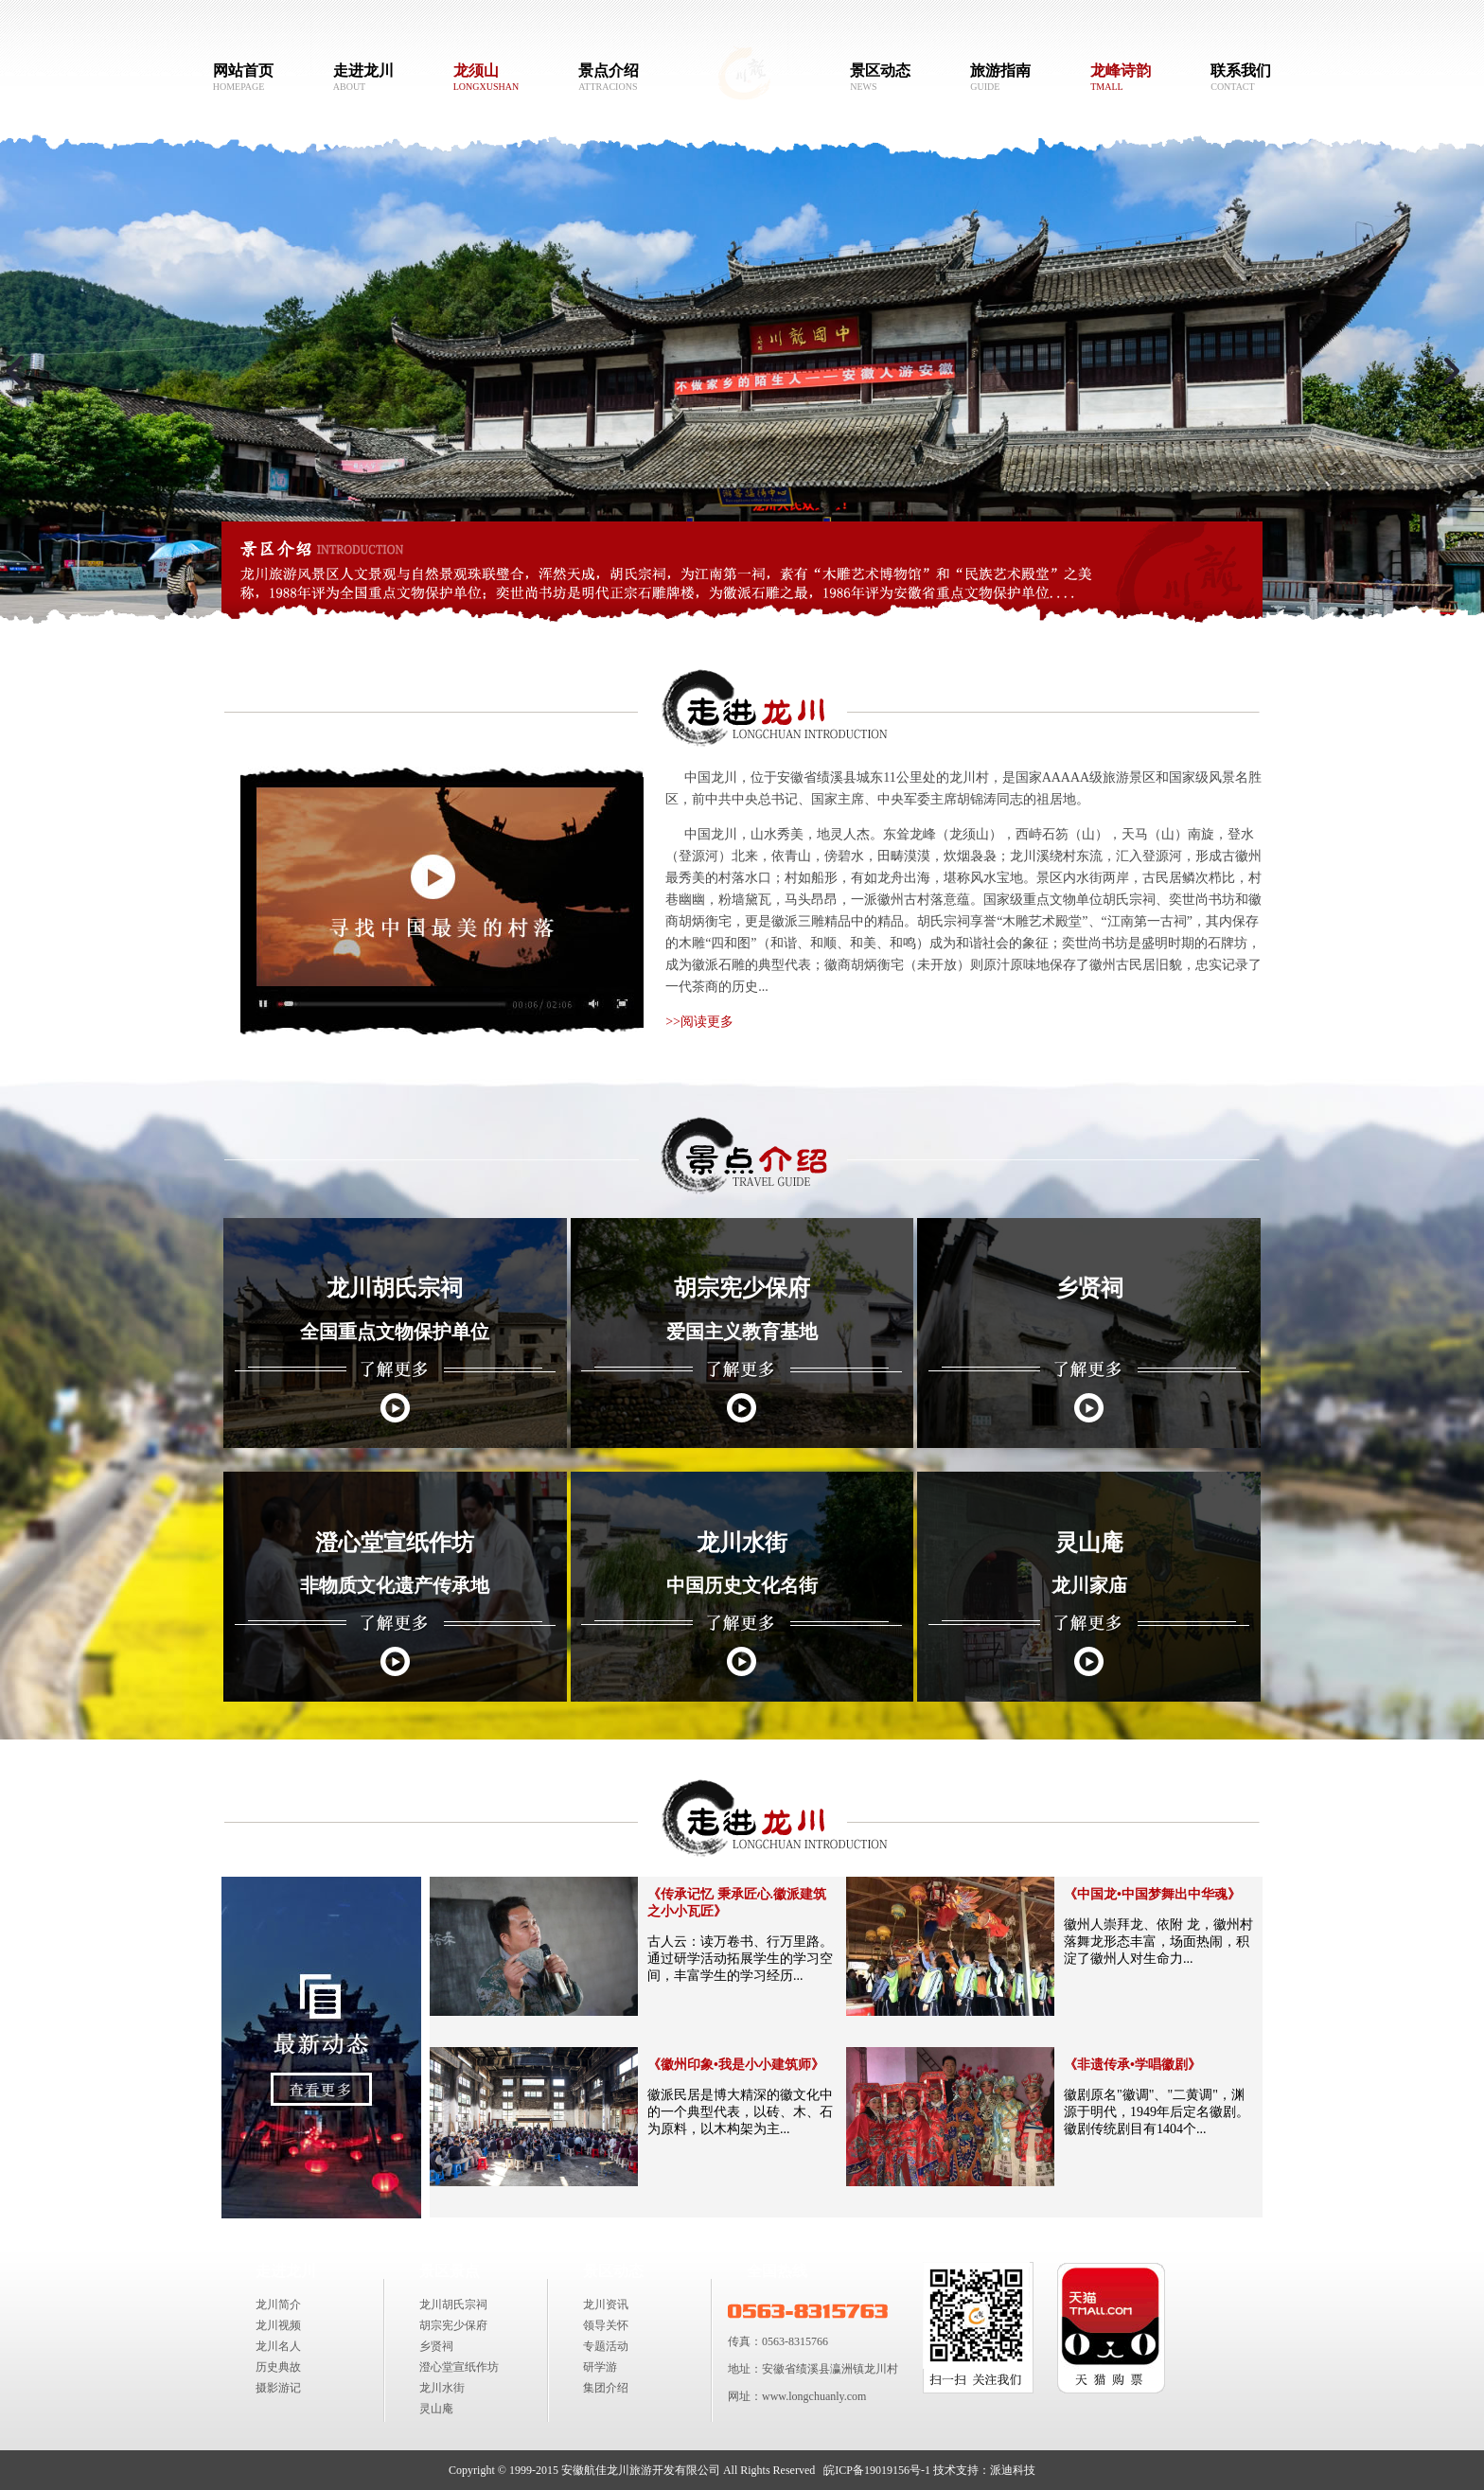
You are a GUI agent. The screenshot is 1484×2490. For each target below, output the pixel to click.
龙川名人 (278, 2346)
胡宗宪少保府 (453, 2325)
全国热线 (777, 2271)
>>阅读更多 (700, 1022)
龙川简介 (278, 2304)
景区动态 (613, 2271)
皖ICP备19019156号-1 (876, 2470)
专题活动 (605, 2346)
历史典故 (278, 2367)
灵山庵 (436, 2408)
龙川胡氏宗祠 (453, 2304)
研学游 (600, 2367)
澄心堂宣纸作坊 (459, 2367)
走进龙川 (286, 2271)
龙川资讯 (605, 2304)
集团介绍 (605, 2387)
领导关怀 (605, 2325)
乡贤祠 (436, 2346)
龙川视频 (278, 2325)
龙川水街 (442, 2387)
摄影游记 (278, 2387)
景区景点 (449, 2271)
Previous (23, 379)
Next (1460, 379)
